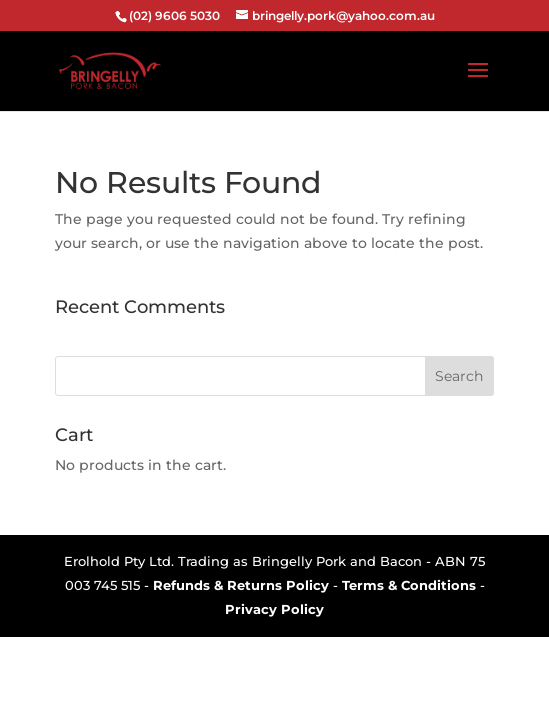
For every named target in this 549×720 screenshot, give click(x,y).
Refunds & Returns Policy (241, 585)
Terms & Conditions (409, 585)
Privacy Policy (274, 609)
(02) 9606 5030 (174, 15)
